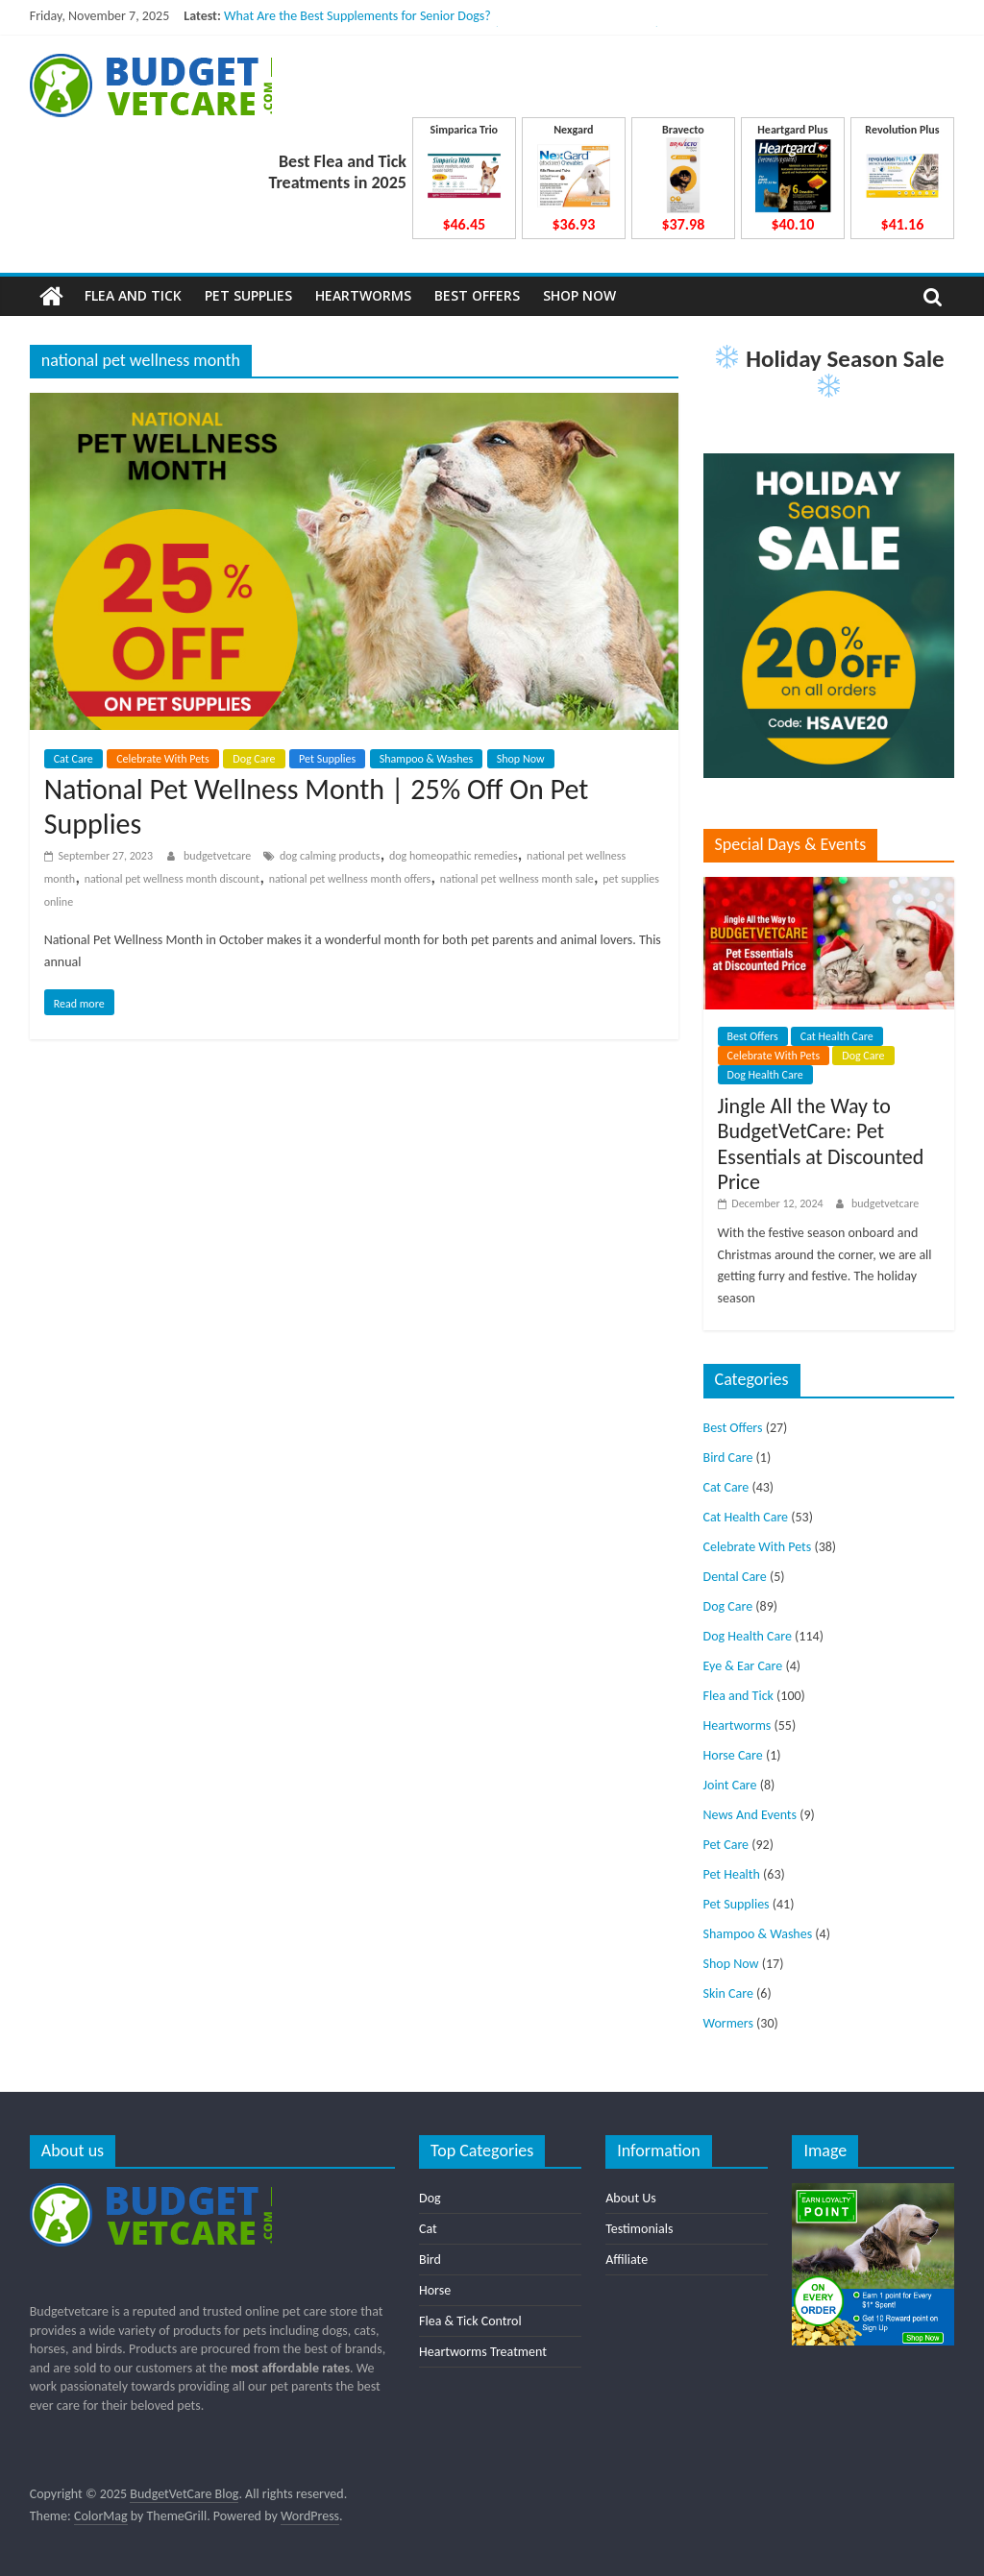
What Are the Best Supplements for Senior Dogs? (357, 16)
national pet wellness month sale (517, 879)
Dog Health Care (765, 1074)
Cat (428, 2229)
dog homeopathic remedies (453, 856)
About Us (630, 2198)
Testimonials (639, 2229)
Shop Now (579, 295)
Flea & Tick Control (470, 2321)
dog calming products (330, 856)
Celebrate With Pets (162, 759)
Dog (430, 2198)
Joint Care (730, 1785)
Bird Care (728, 1457)
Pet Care (726, 1844)
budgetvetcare (219, 856)
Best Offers (477, 295)
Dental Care (735, 1576)
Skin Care (728, 1993)
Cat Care (73, 759)
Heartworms (363, 295)
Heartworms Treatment (483, 2352)
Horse (435, 2290)
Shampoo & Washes (426, 759)
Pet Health (731, 1874)
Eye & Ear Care (743, 1666)
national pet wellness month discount (172, 879)
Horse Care (733, 1755)
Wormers (728, 2023)
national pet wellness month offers (350, 879)
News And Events (750, 1815)
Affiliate (626, 2259)
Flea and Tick (133, 295)
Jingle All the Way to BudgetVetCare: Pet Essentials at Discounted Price (821, 1144)
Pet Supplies (248, 295)
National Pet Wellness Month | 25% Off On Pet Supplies (316, 806)
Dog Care (254, 759)
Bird (430, 2259)
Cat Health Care (836, 1036)
